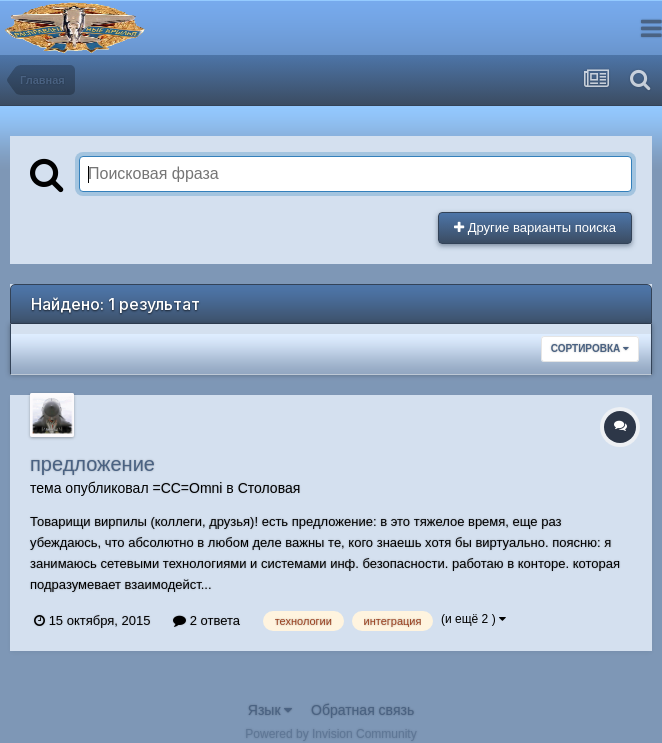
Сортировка (590, 348)
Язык (270, 710)
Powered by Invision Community (330, 734)
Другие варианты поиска (535, 227)
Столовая (269, 488)
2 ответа (206, 620)
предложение (92, 464)
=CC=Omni (187, 488)
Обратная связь (362, 710)
